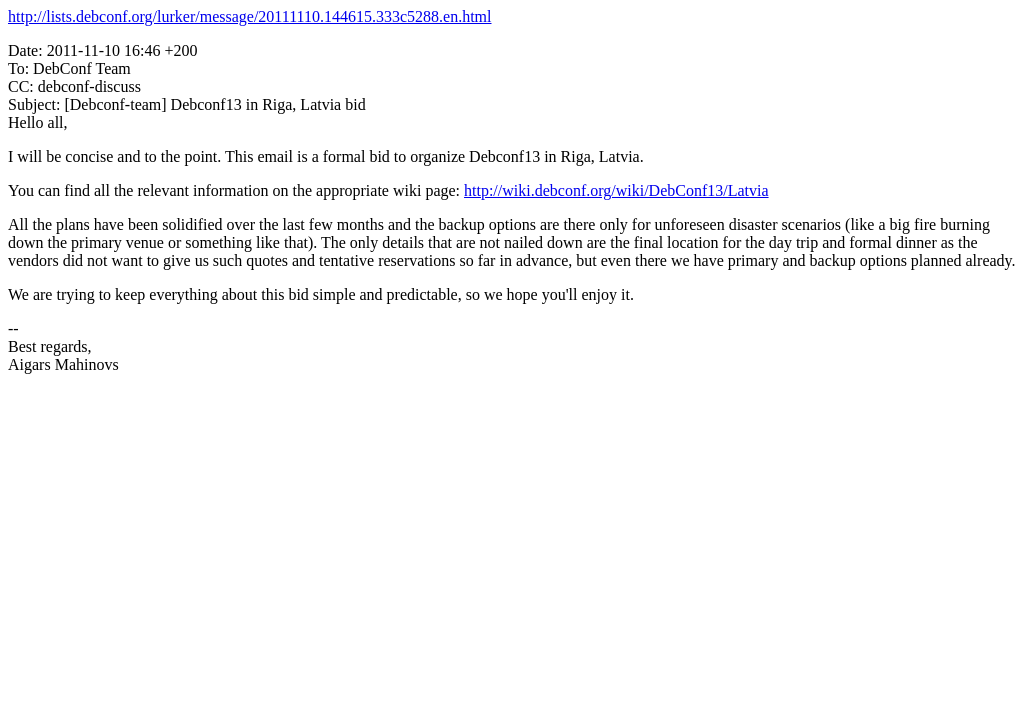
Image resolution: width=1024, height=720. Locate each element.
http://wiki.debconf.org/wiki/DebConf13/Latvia (616, 190)
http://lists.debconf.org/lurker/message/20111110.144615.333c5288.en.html (250, 16)
